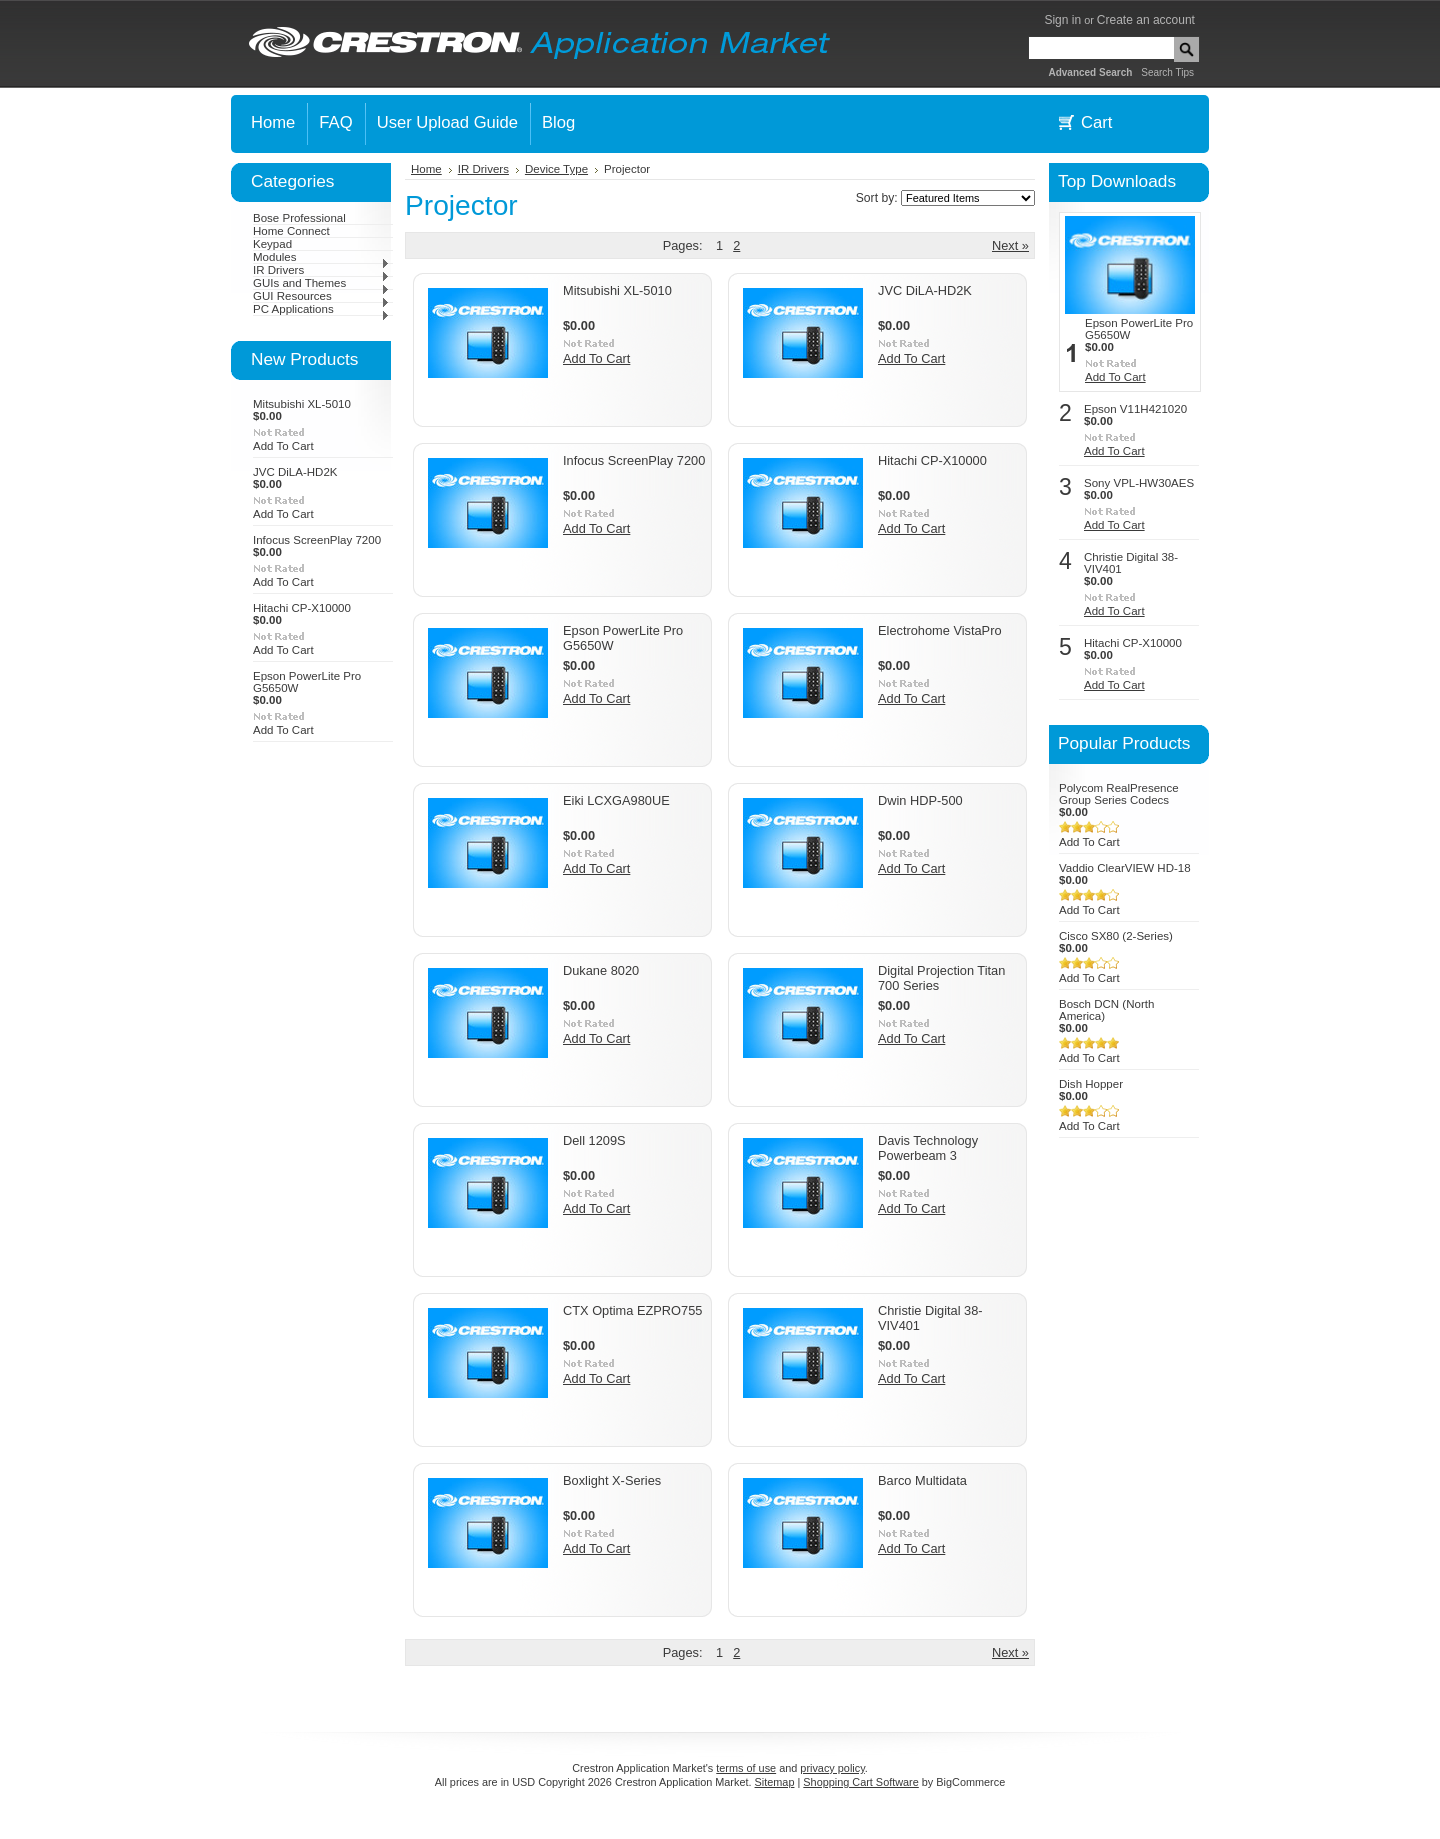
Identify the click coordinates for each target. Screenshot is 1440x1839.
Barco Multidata (922, 1480)
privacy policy (832, 1768)
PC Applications (321, 309)
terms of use (746, 1768)
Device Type (556, 169)
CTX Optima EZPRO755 (632, 1310)
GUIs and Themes (321, 283)
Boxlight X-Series (612, 1480)
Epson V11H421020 (1135, 409)
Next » (1010, 245)
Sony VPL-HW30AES (1139, 483)
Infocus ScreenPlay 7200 (317, 540)
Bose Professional (299, 218)
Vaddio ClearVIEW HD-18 (1125, 868)
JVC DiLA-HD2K (295, 472)
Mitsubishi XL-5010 (302, 404)
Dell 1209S (594, 1140)
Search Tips (1167, 72)
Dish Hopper (1091, 1084)
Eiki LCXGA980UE (616, 800)
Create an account (1146, 20)
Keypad (272, 244)
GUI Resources (321, 296)
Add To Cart (283, 446)
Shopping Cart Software (860, 1782)
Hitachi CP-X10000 (302, 608)
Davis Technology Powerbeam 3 (928, 1148)
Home (426, 169)
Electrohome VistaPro (940, 630)
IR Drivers (321, 270)
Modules (321, 257)
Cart (1096, 122)
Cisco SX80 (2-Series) (1116, 936)
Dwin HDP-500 (920, 800)
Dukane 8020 (601, 970)
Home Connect (291, 231)
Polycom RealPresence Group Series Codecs (1119, 794)
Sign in (1062, 20)
